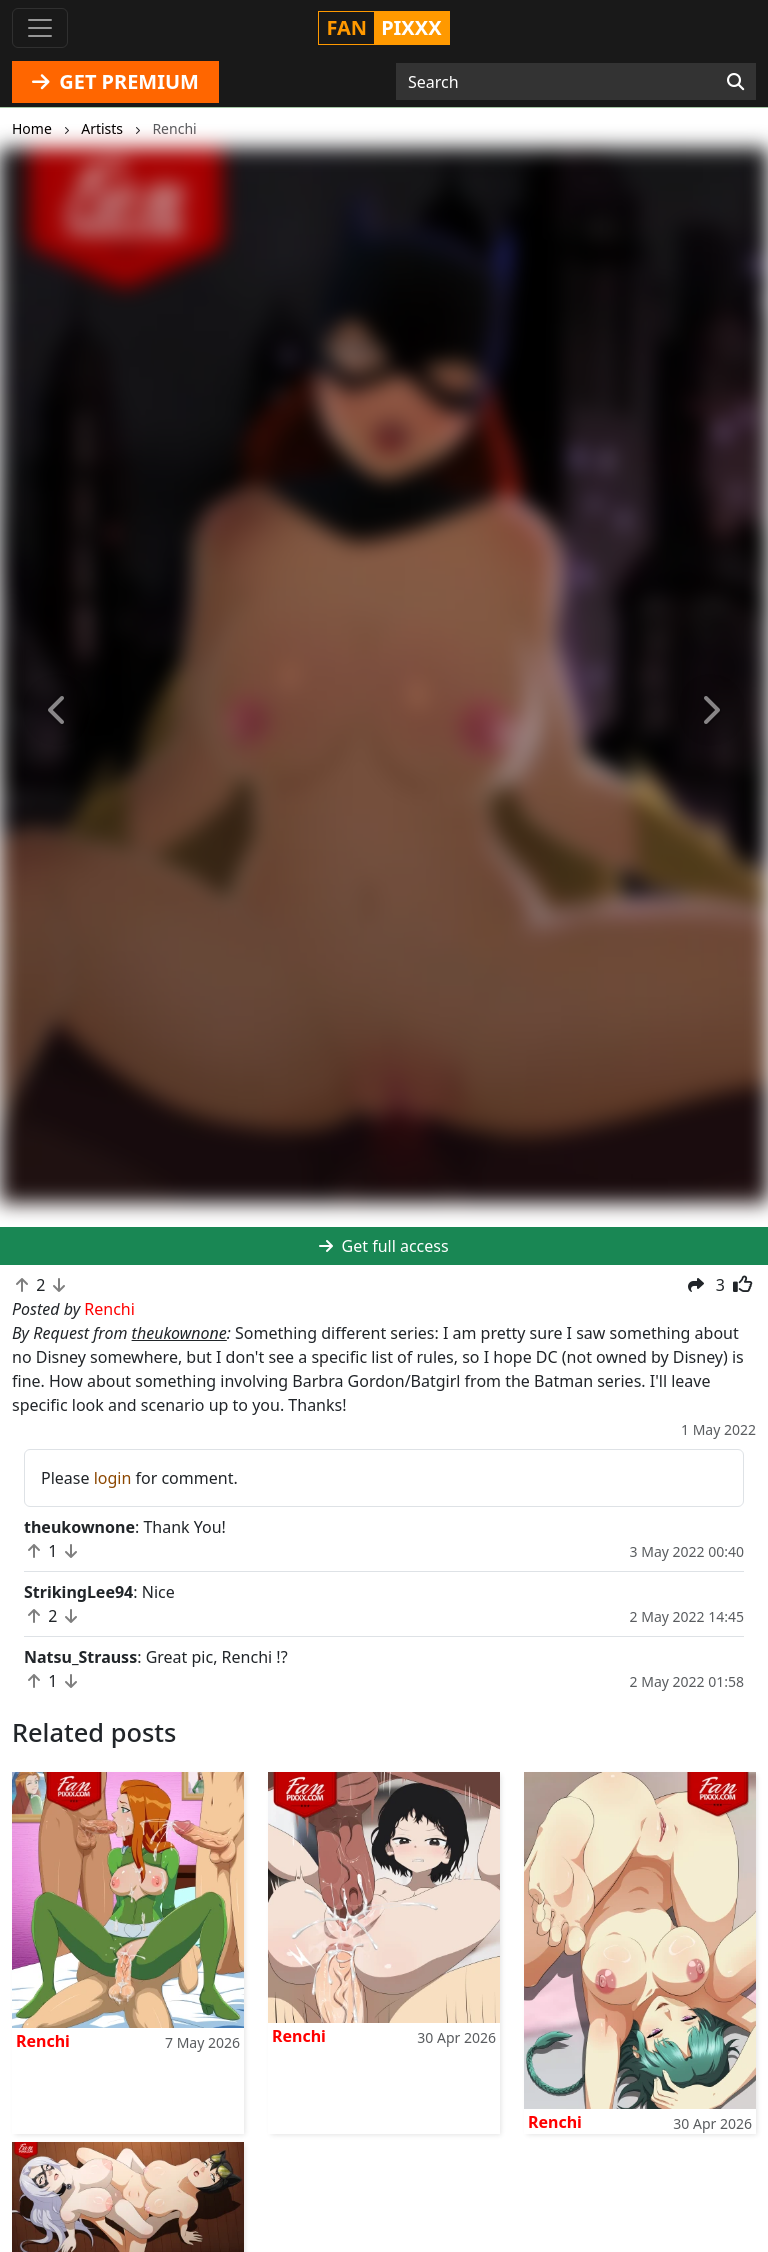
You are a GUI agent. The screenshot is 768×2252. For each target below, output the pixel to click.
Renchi (43, 2041)
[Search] (735, 82)
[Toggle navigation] (40, 28)
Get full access (383, 1246)
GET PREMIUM (115, 81)
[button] (57, 710)
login (113, 1478)
